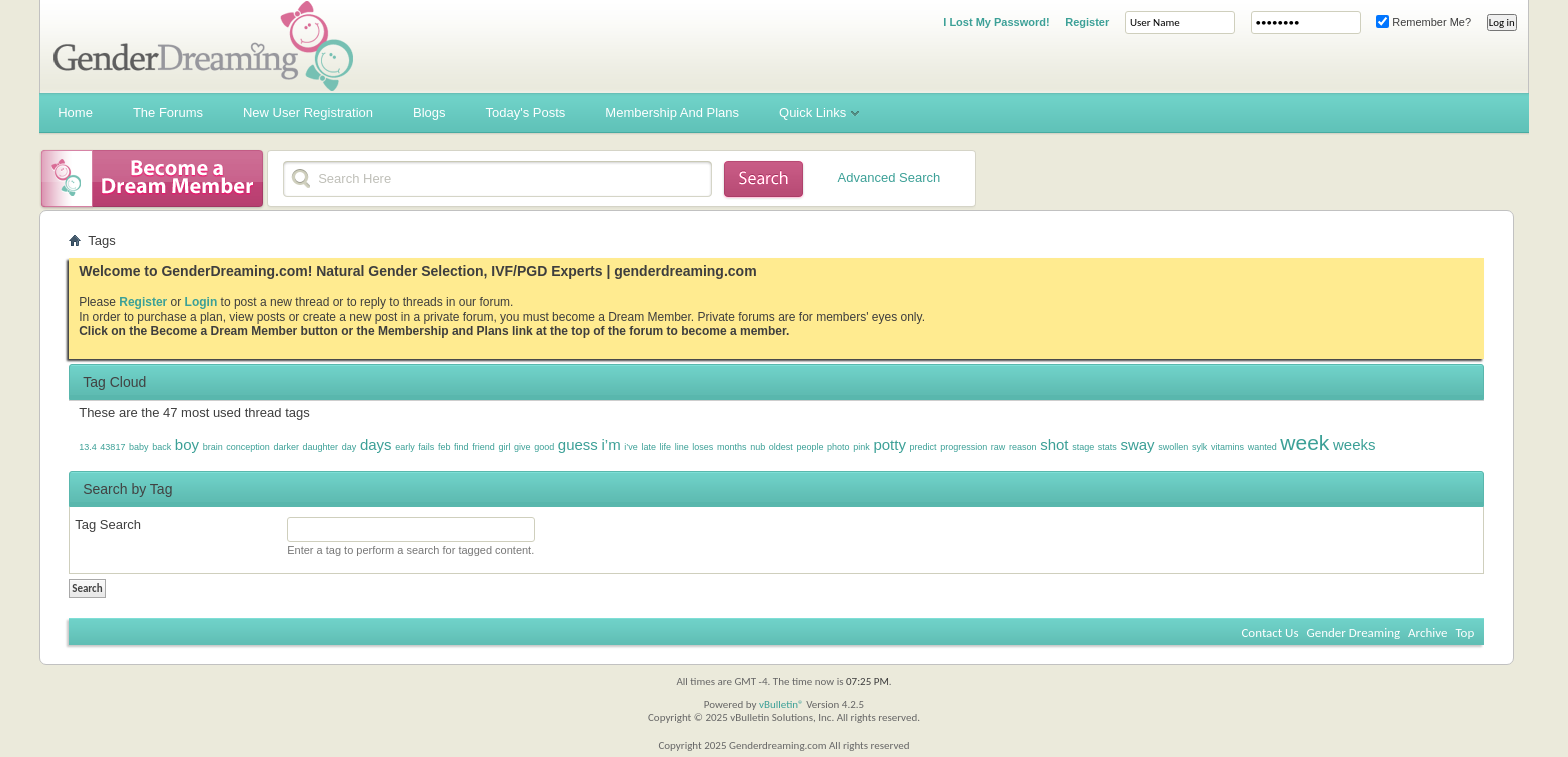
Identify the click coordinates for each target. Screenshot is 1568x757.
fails (426, 447)
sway (1137, 444)
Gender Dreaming (1354, 632)
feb (444, 447)
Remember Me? (1423, 22)
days (376, 444)
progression (963, 447)
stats (1107, 447)
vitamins (1227, 447)
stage (1083, 447)
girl (504, 447)
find (461, 447)
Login (201, 302)
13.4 (88, 447)
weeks (1354, 444)
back (161, 447)
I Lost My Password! (996, 22)
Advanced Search (889, 177)
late (648, 447)
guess (578, 444)
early (405, 447)
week (1304, 442)
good (544, 447)
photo (838, 447)
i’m (610, 444)
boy (187, 444)
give (522, 447)
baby (139, 447)
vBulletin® (781, 704)
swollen (1173, 447)
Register (1087, 22)
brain (213, 447)
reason (1023, 447)
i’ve (631, 447)
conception (248, 447)
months (732, 447)
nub (757, 447)
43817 (112, 447)
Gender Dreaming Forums (203, 46)
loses (702, 447)
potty (889, 444)
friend (483, 447)
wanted (1262, 447)
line (682, 447)
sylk (1200, 447)
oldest (781, 447)
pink (861, 447)
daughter (321, 447)
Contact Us (1269, 632)
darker (286, 447)
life (666, 447)
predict (923, 447)
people (809, 447)
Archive (1427, 632)
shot (1054, 444)
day (349, 447)
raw (998, 447)
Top (1464, 632)
